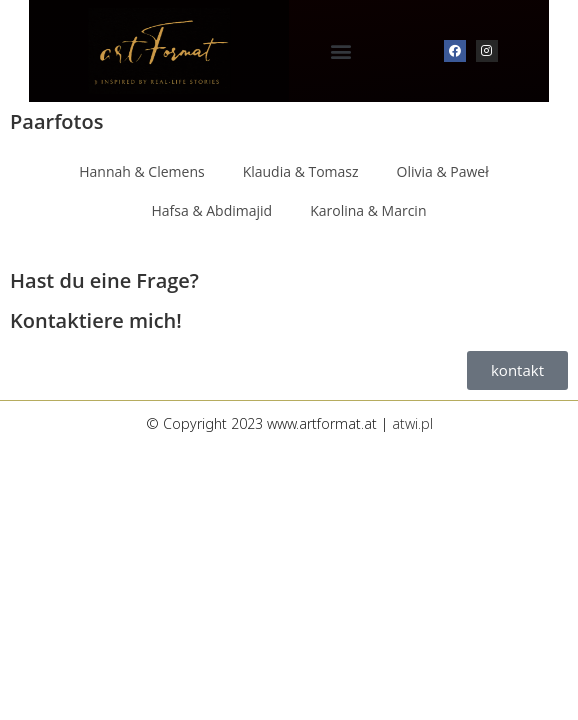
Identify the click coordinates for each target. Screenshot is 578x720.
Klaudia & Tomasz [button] (301, 171)
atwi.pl (412, 423)
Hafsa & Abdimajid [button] (212, 210)
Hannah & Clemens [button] (141, 171)
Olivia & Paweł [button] (443, 171)
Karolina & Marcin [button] (368, 210)
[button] (341, 51)
